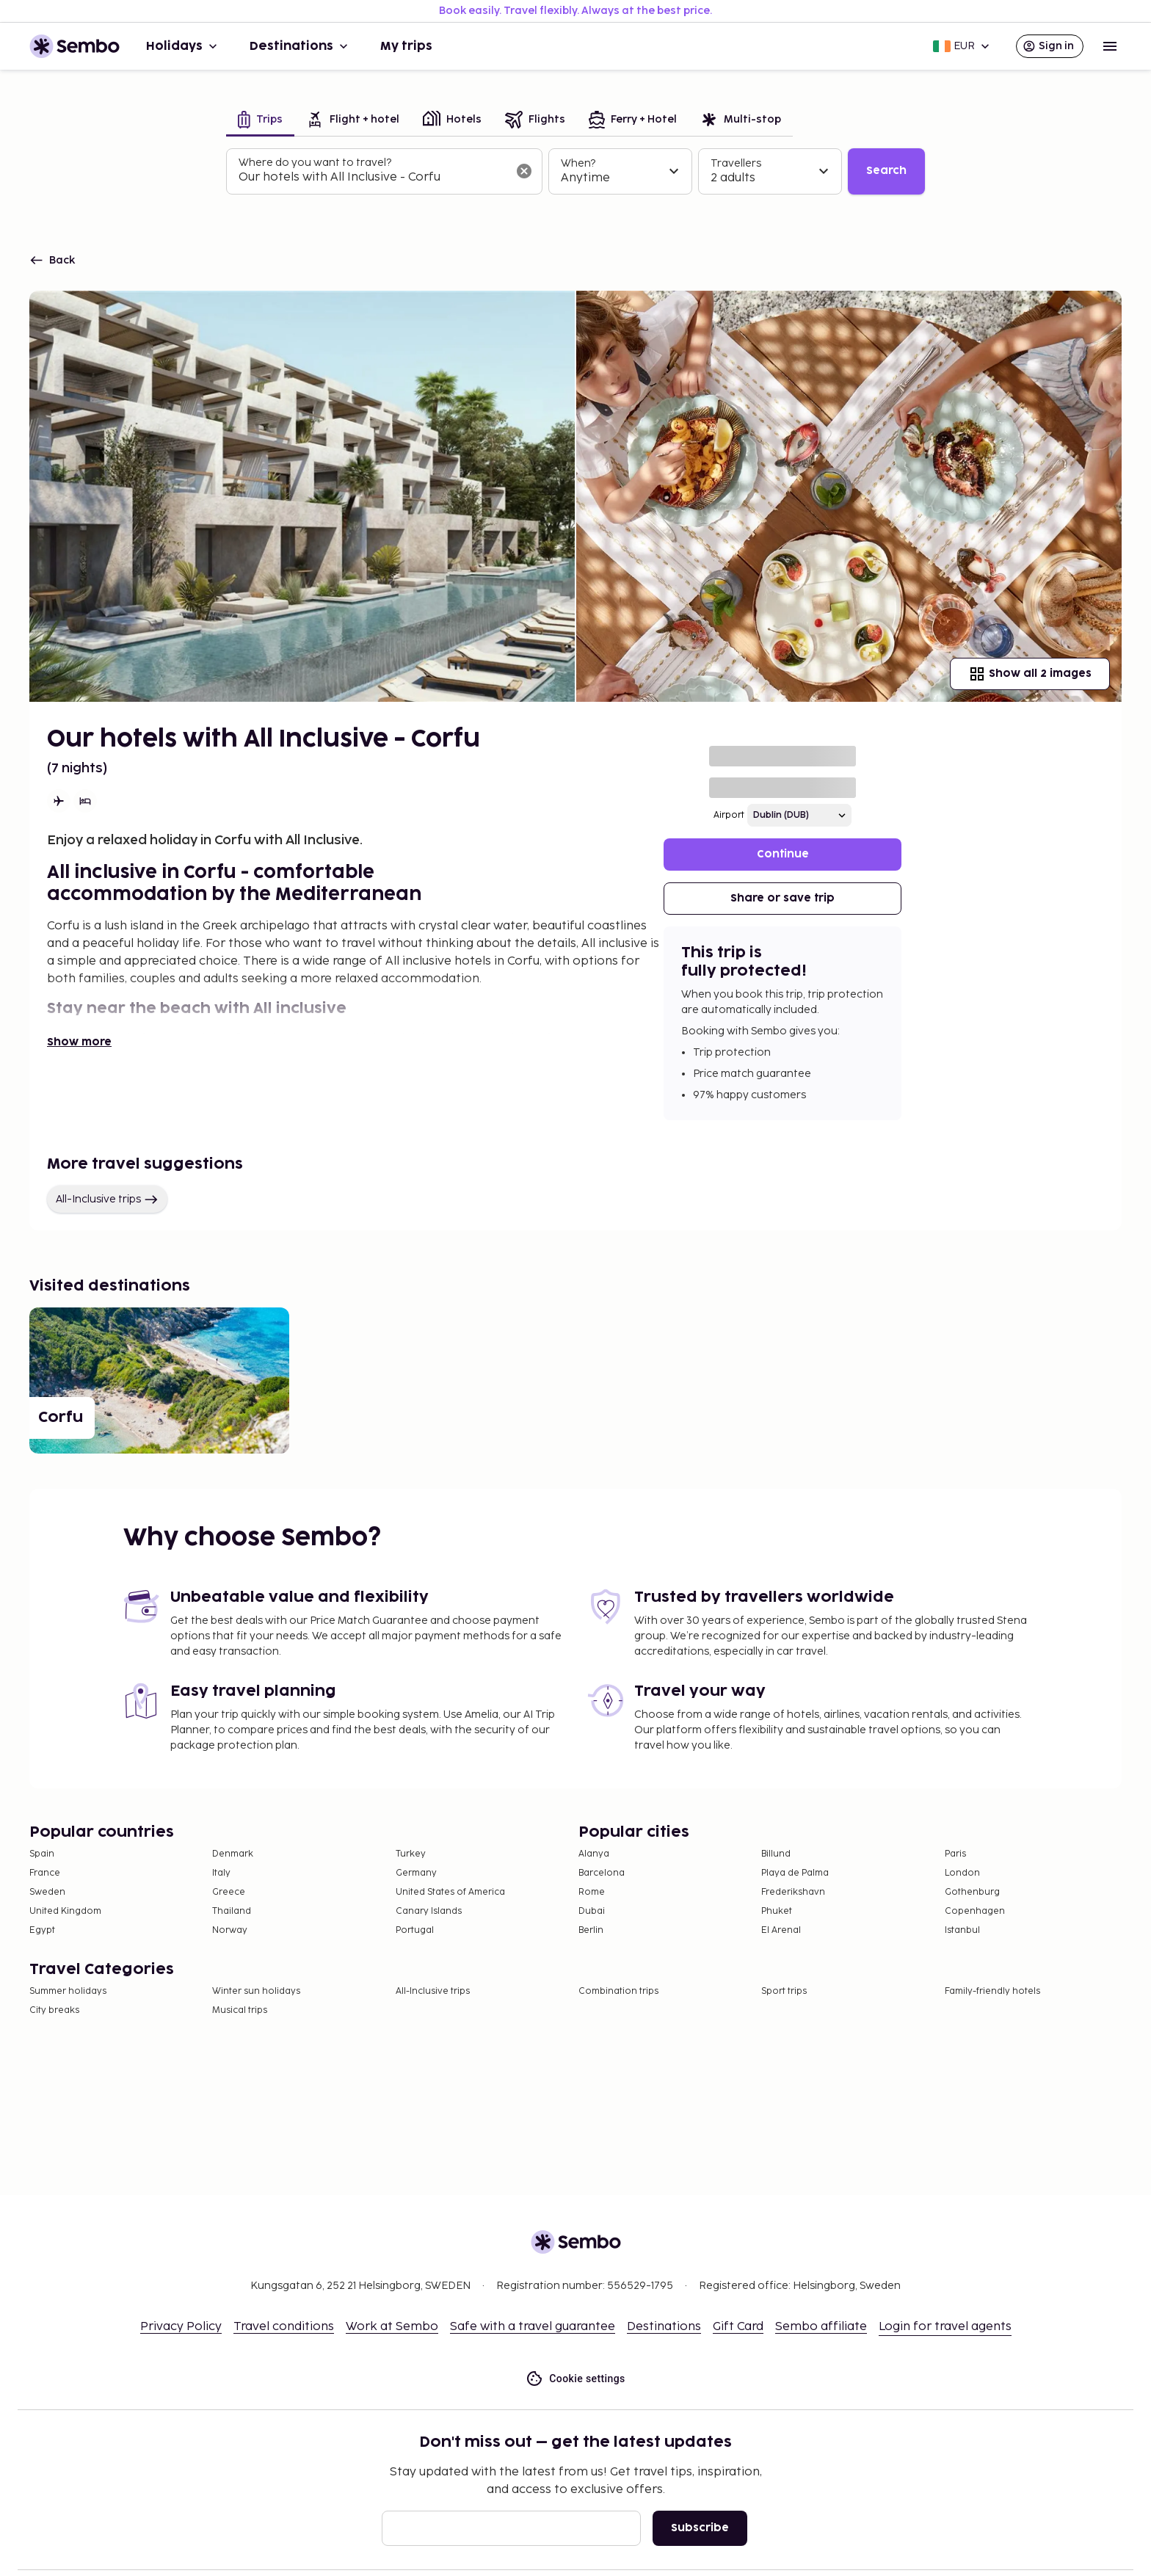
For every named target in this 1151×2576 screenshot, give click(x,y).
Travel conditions (283, 2327)
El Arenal (781, 1930)
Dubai (591, 1911)
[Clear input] (524, 171)
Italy (221, 1873)
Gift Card (738, 2327)
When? (578, 163)
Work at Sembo (392, 2327)
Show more (79, 1042)
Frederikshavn (793, 1892)
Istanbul (962, 1930)
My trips (406, 46)
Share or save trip (782, 898)
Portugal (415, 1930)
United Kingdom (65, 1911)
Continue (783, 854)
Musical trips (239, 2010)
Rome (591, 1892)
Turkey (411, 1854)
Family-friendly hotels (992, 1991)
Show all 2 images (1030, 674)
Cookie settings (575, 2378)
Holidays (183, 46)
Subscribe (700, 2528)
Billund (776, 1854)
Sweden (47, 1892)
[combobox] (372, 177)
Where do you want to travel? (315, 162)
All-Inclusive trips (107, 1199)
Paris (955, 1854)
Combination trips (618, 1991)
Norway (229, 1930)
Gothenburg (972, 1892)
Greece (228, 1892)
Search (886, 170)
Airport (729, 815)
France (44, 1873)
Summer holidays (67, 1991)
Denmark (232, 1854)
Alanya (593, 1854)
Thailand (231, 1911)
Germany (416, 1873)
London (962, 1873)
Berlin (590, 1930)
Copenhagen (975, 1911)
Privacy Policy (181, 2327)
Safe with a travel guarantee (532, 2327)
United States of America (450, 1892)
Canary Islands (429, 1911)
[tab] (260, 121)
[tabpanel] (575, 171)
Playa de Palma (795, 1873)
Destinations (300, 46)
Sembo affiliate (821, 2327)
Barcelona (601, 1873)
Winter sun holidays (256, 1991)
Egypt (42, 1930)
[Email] (511, 2528)
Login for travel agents (945, 2327)
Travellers (736, 163)
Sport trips (784, 1991)
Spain (41, 1854)
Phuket (776, 1911)
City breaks (54, 2010)
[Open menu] (1110, 46)
